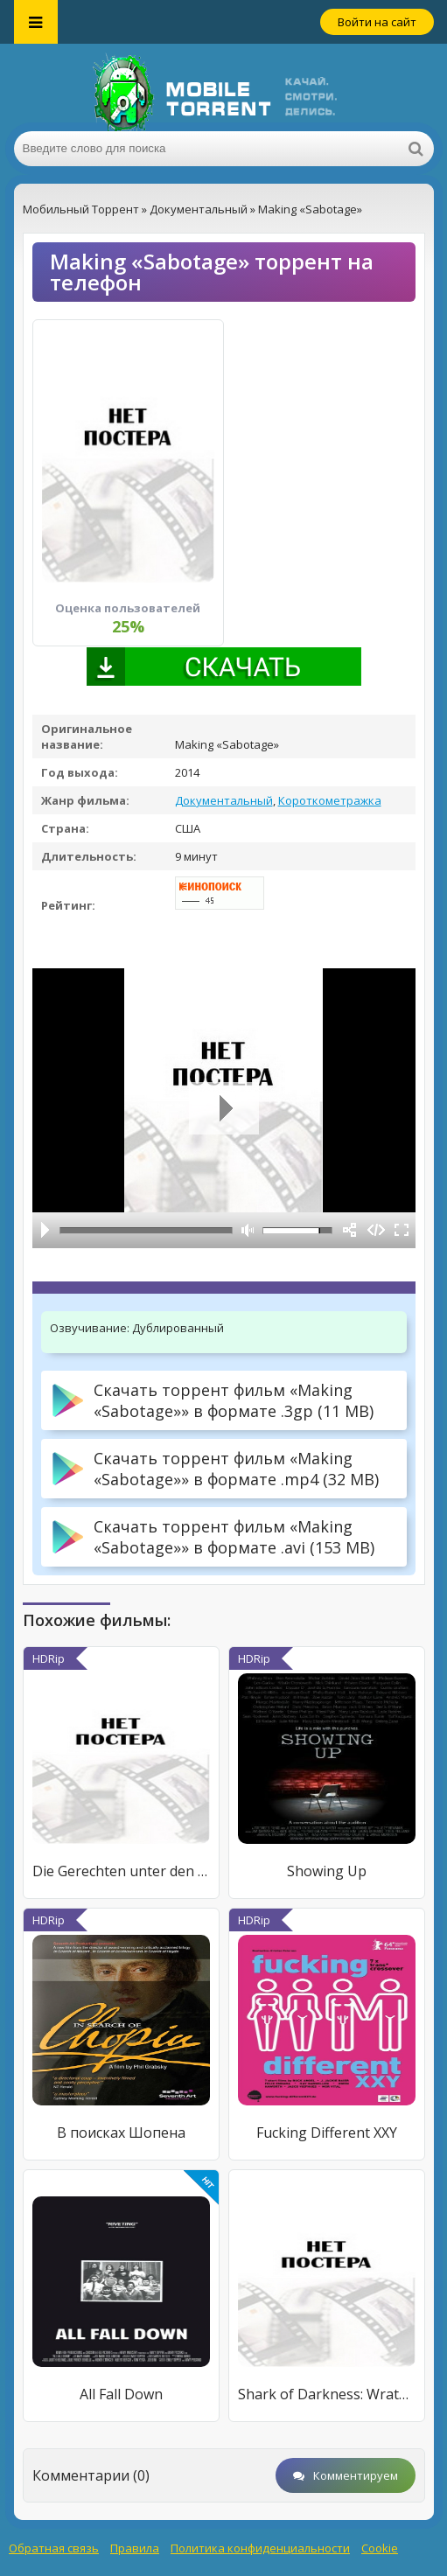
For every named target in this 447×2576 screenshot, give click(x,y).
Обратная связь (54, 2548)
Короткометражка (329, 800)
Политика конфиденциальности (260, 2548)
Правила (134, 2548)
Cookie (379, 2548)
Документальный (224, 800)
